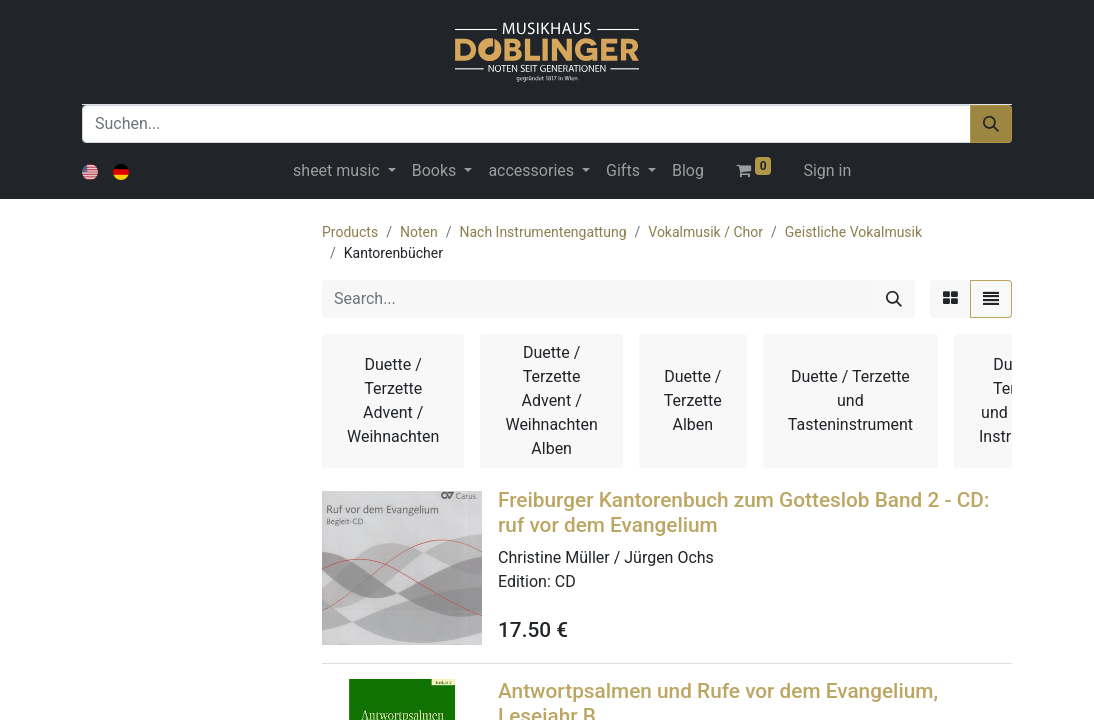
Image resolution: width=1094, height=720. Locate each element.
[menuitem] (688, 171)
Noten (419, 232)
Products (350, 232)
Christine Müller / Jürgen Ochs (606, 557)
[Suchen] (991, 124)
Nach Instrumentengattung (542, 232)
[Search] (894, 299)
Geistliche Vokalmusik (853, 232)
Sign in (827, 170)
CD (565, 581)
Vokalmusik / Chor (705, 232)
